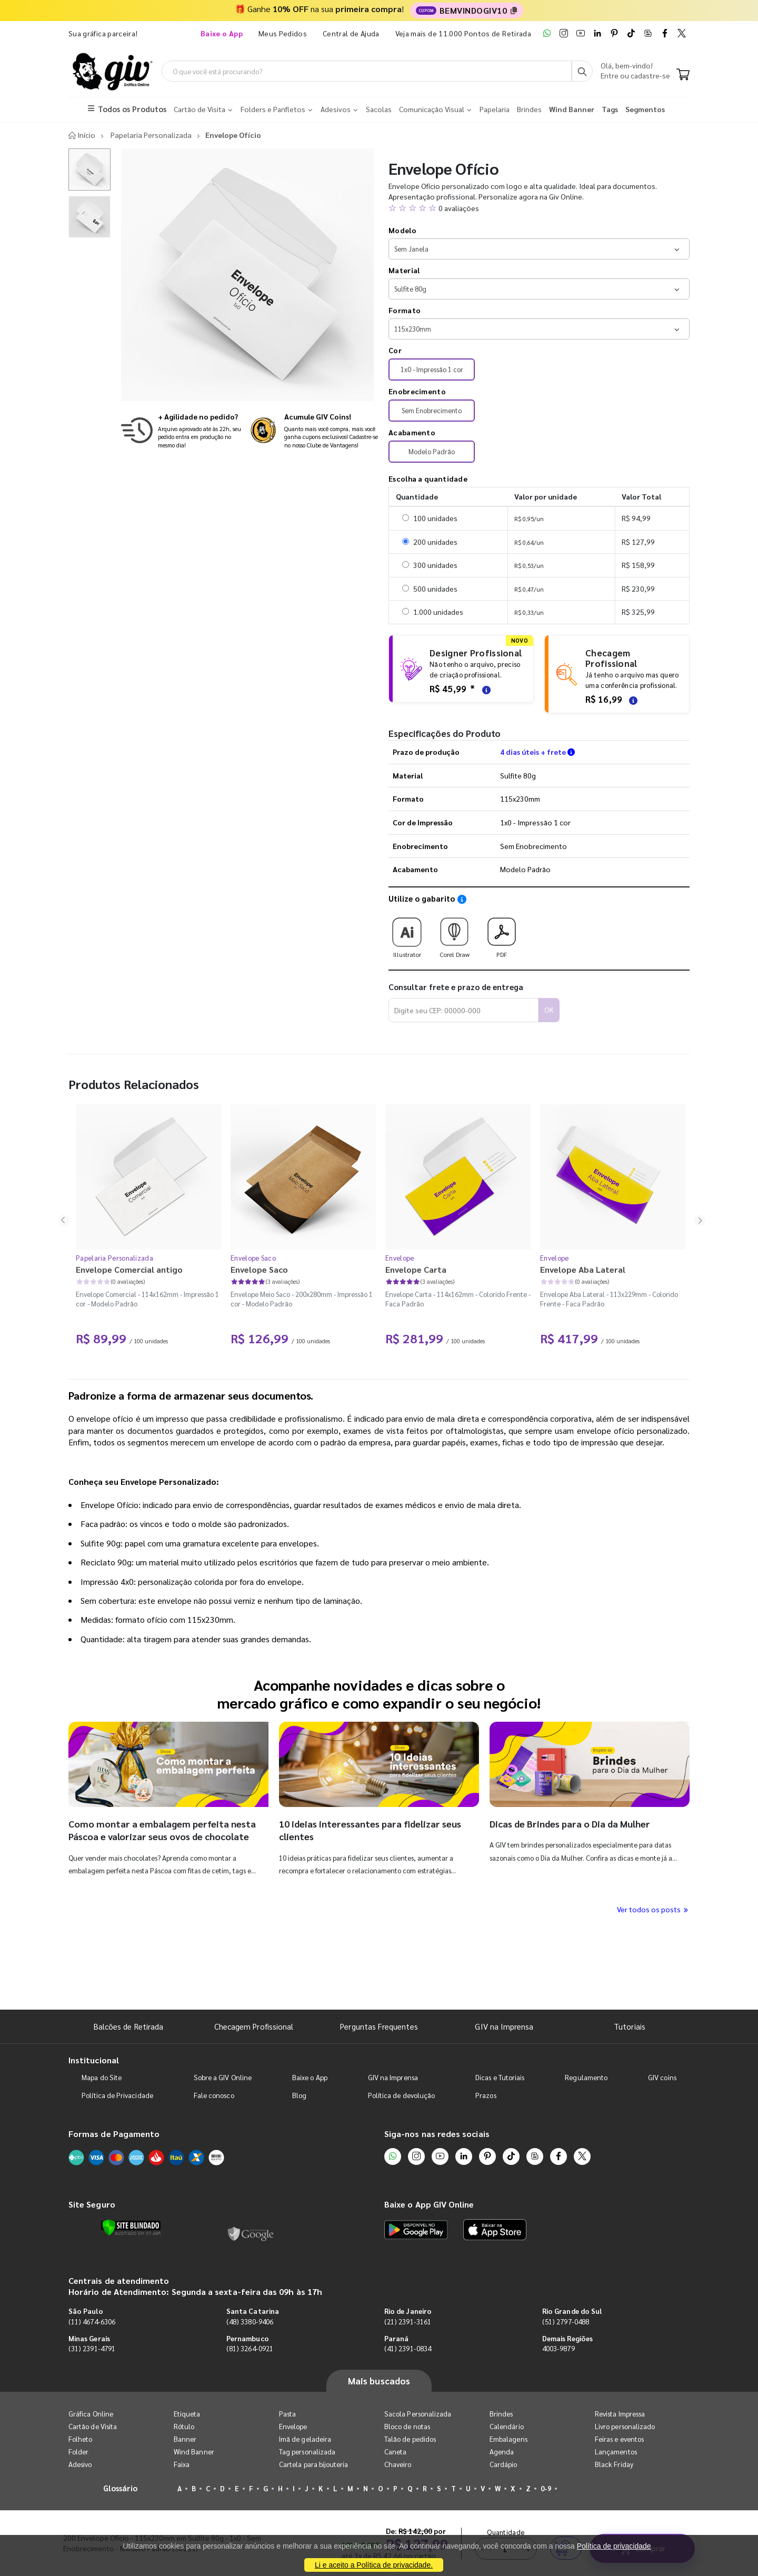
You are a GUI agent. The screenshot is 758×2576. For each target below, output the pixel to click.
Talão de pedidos (410, 2439)
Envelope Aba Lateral (582, 1269)
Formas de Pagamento (113, 2134)
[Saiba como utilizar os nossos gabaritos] (462, 900)
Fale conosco (214, 2095)
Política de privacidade (614, 2546)
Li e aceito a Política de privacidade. (374, 2565)
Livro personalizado (625, 2427)
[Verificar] (131, 2228)
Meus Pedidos (282, 33)
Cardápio (503, 2465)
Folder (78, 2452)
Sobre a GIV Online (223, 2077)
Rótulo (184, 2427)
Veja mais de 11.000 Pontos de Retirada (463, 33)
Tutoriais (629, 2027)
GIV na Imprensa (504, 2027)
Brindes (501, 2414)
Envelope (399, 1258)
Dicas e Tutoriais (499, 2077)
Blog (299, 2095)
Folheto (80, 2439)
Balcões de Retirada (128, 2027)
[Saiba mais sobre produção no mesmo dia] (181, 431)
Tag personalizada (307, 2452)
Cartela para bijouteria (313, 2465)
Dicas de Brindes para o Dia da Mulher (570, 1825)
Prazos (485, 2095)
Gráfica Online (90, 2414)
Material (404, 270)
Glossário (120, 2489)
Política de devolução (401, 2095)
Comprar (642, 1982)
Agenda (502, 2452)
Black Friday (614, 2465)
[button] (539, 209)
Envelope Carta (415, 1269)
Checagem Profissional (253, 2027)
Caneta (395, 2452)
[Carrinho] (683, 75)
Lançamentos (616, 2452)
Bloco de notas (407, 2427)
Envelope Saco (253, 1258)
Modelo (402, 230)
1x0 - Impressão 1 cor (432, 369)
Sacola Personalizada (417, 2414)
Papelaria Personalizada (114, 1258)
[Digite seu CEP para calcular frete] (463, 1011)
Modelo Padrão (431, 452)
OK (549, 1010)
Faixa (182, 2465)
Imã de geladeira (305, 2439)
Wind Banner (194, 2452)
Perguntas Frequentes (378, 2027)
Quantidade (506, 1966)
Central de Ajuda (351, 33)
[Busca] (582, 71)
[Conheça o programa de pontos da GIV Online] (314, 431)
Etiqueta (187, 2414)
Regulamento (586, 2077)
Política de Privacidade (117, 2095)
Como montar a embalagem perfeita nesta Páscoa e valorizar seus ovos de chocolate (162, 1831)
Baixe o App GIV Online (429, 2205)
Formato (404, 310)
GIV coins (662, 2077)
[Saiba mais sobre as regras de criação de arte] (485, 689)
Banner (185, 2439)
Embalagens (508, 2439)
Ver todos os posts (653, 1910)
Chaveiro (398, 2465)
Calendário (507, 2427)
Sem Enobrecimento (432, 411)
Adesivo (80, 2465)
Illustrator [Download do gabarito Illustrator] (406, 935)
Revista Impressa (620, 2414)
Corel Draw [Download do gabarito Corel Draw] (454, 935)
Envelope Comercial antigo (129, 1269)
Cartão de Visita (92, 2427)
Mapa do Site (102, 2077)
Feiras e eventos (619, 2439)
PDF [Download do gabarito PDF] (501, 935)
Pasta (287, 2414)
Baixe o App (309, 2077)
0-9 (546, 2489)
